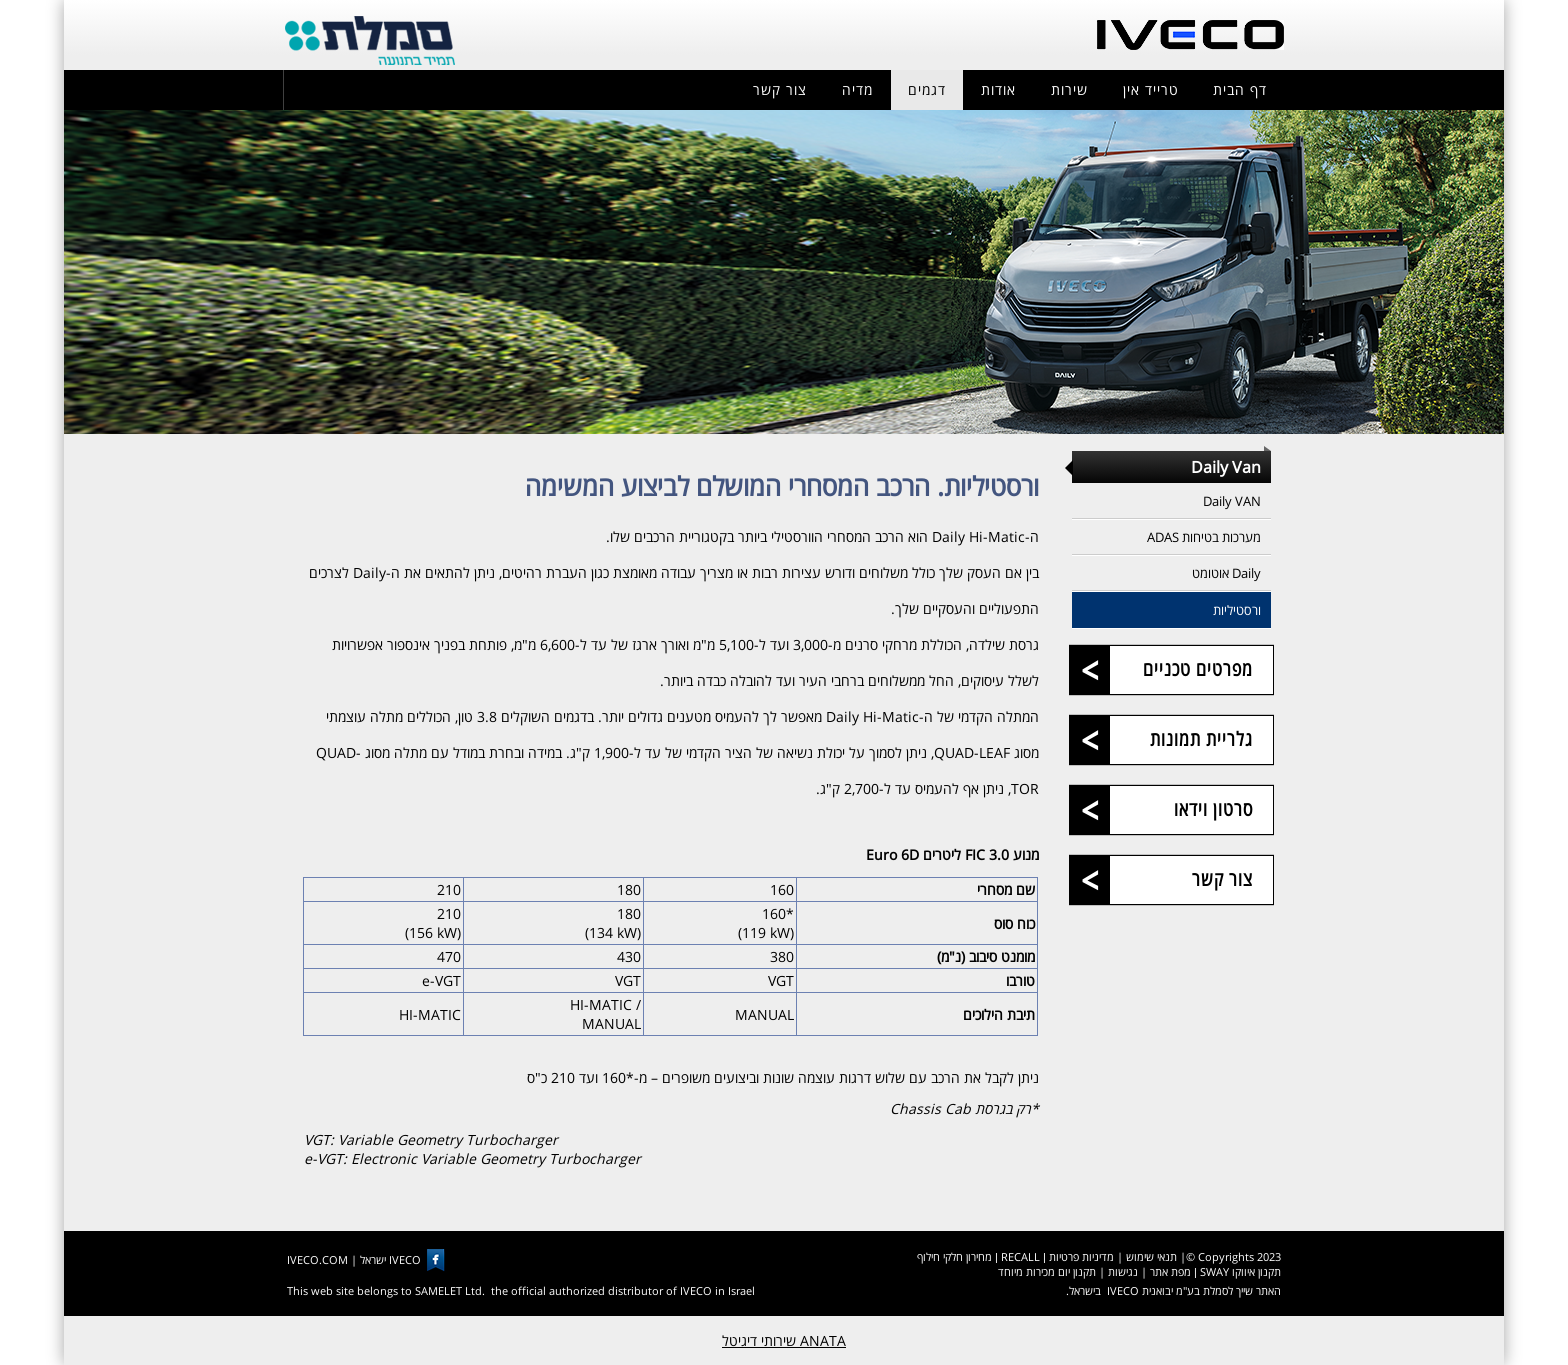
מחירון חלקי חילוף (954, 1256)
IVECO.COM (317, 1259)
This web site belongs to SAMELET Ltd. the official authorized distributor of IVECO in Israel (521, 1290)
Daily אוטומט (1226, 573)
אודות (998, 89)
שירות (1069, 89)
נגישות (1123, 1271)
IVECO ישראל (390, 1259)
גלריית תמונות (1201, 739)
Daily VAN (1232, 501)
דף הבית (1240, 89)
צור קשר (780, 89)
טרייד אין (1151, 89)
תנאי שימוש (1151, 1256)
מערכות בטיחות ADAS (1204, 537)
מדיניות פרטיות (1081, 1256)
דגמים (927, 89)
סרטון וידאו (1213, 809)
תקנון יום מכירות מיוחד (1047, 1271)
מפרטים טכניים (1198, 669)
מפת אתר (1170, 1271)
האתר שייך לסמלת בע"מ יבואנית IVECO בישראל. (1173, 1290)
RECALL (1020, 1256)
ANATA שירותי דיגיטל (784, 1340)
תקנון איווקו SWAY (1240, 1271)
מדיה (857, 89)
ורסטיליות (1237, 610)
